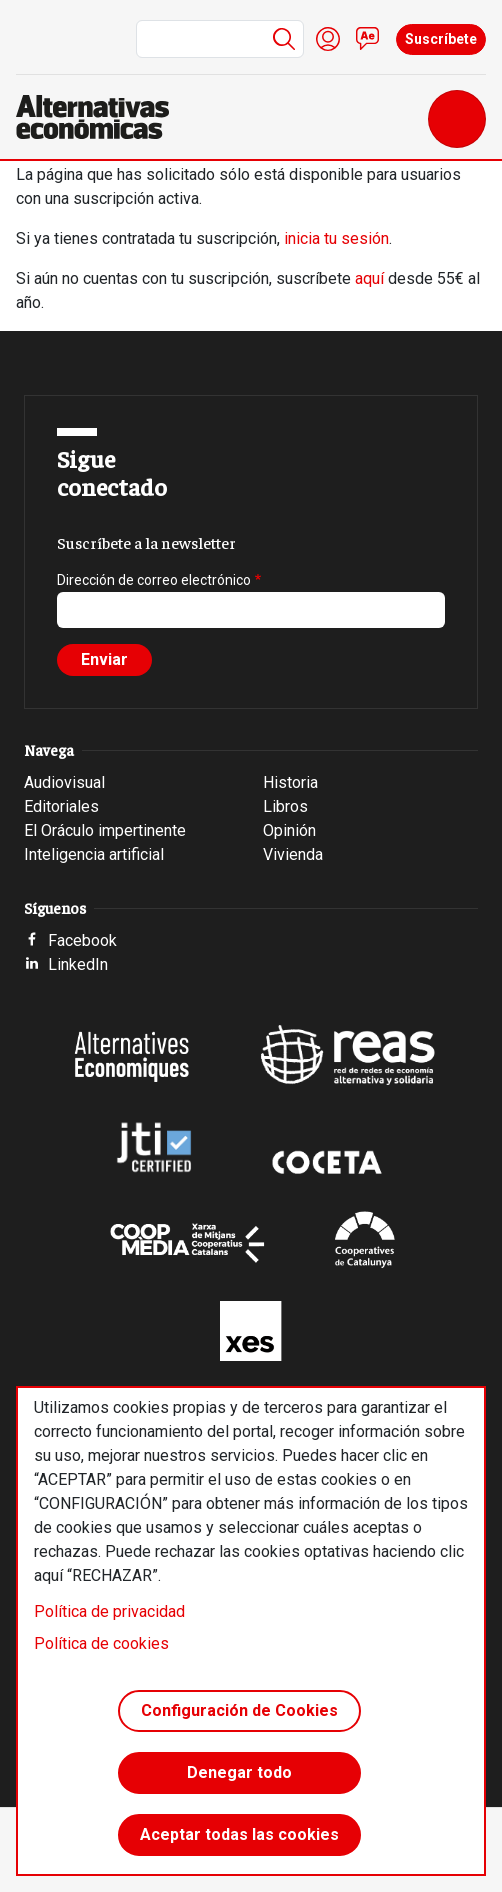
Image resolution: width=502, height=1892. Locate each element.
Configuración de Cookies (239, 1710)
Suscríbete (441, 39)
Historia (290, 782)
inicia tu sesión (336, 238)
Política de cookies (101, 1643)
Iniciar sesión (328, 39)
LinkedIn (78, 964)
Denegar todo (239, 1772)
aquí (369, 278)
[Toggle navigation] (457, 119)
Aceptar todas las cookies (239, 1834)
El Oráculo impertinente (105, 830)
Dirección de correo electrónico (154, 580)
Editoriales (61, 806)
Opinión (289, 830)
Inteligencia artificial (94, 854)
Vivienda (293, 854)
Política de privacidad (109, 1611)
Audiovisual (64, 782)
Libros (285, 806)
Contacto (368, 39)
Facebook (82, 940)
